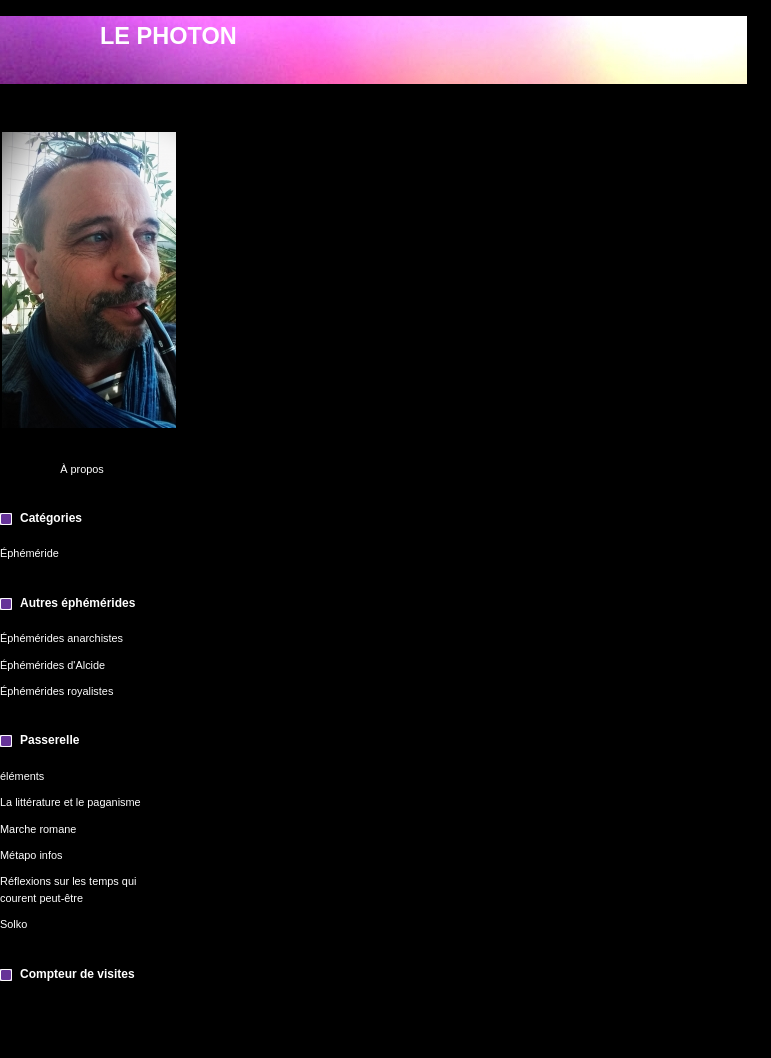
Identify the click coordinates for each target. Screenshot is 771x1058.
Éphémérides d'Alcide (52, 665)
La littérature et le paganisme (70, 802)
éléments (22, 776)
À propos (82, 469)
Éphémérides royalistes (56, 691)
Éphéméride (29, 553)
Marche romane (38, 829)
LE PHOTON (168, 36)
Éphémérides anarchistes (61, 638)
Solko (13, 924)
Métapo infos (31, 855)
